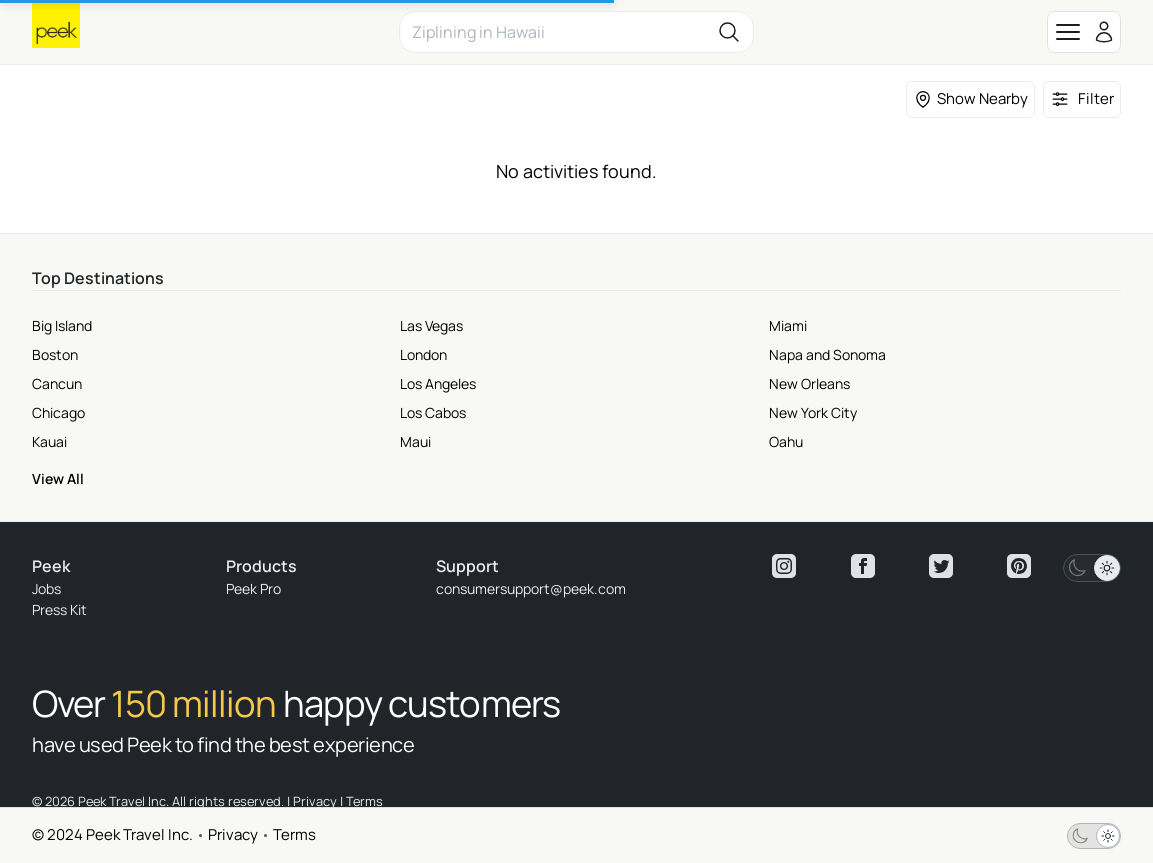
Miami (788, 325)
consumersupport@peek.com (531, 588)
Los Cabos (433, 412)
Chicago (58, 412)
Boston (55, 354)
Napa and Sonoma (827, 354)
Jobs (46, 588)
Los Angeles (438, 383)
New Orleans (809, 383)
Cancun (57, 383)
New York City (813, 412)
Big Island (62, 325)
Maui (415, 441)
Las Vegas (431, 325)
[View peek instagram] (784, 566)
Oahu (786, 441)
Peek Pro (253, 588)
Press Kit (59, 609)
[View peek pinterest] (1019, 566)
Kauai (49, 441)
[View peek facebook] (863, 566)
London (423, 354)
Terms (294, 834)
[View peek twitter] (941, 566)
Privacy (233, 834)
